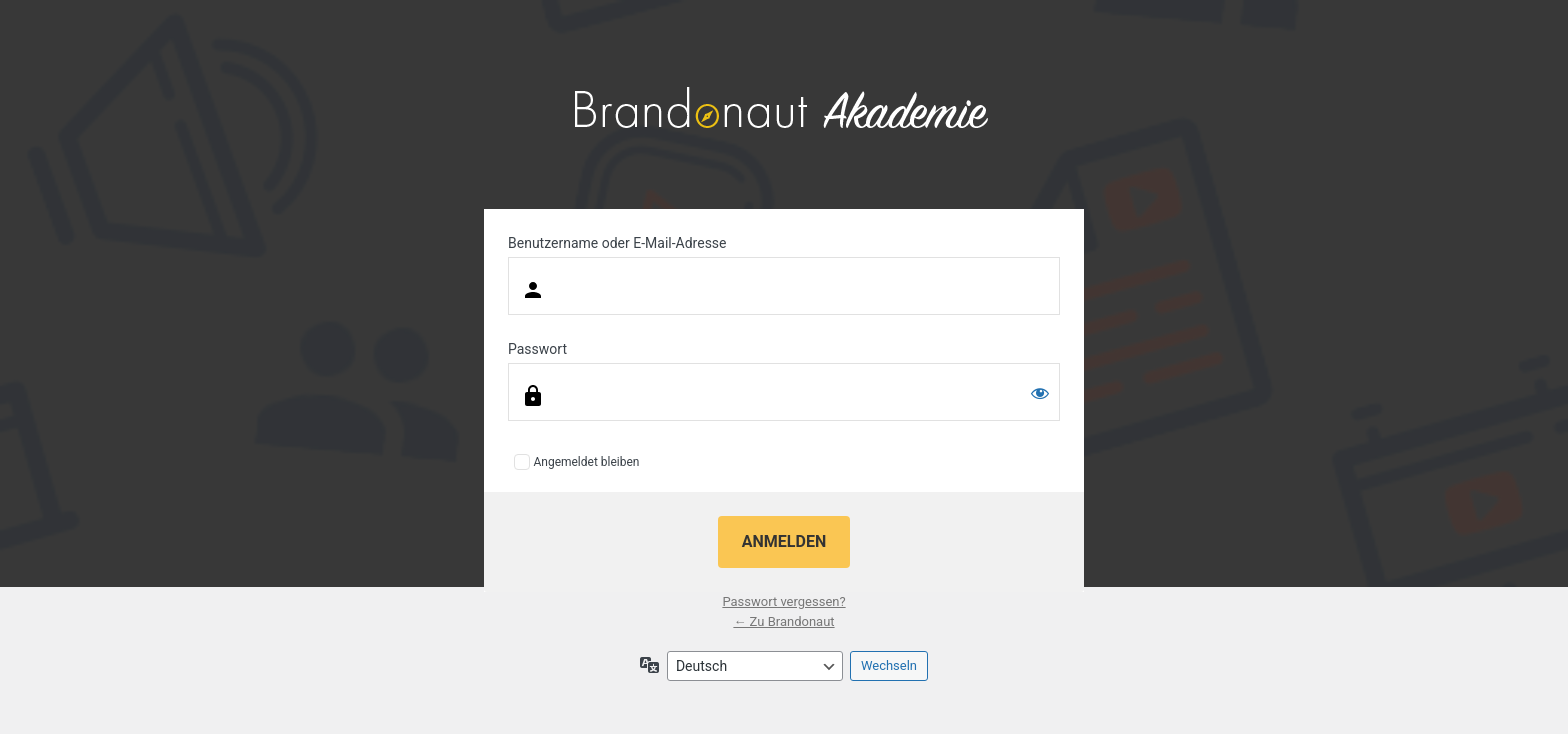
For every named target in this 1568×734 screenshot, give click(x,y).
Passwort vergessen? (783, 601)
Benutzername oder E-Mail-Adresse (617, 243)
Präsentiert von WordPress (784, 110)
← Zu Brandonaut (783, 621)
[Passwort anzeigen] (1040, 393)
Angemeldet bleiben (586, 462)
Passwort (537, 349)
